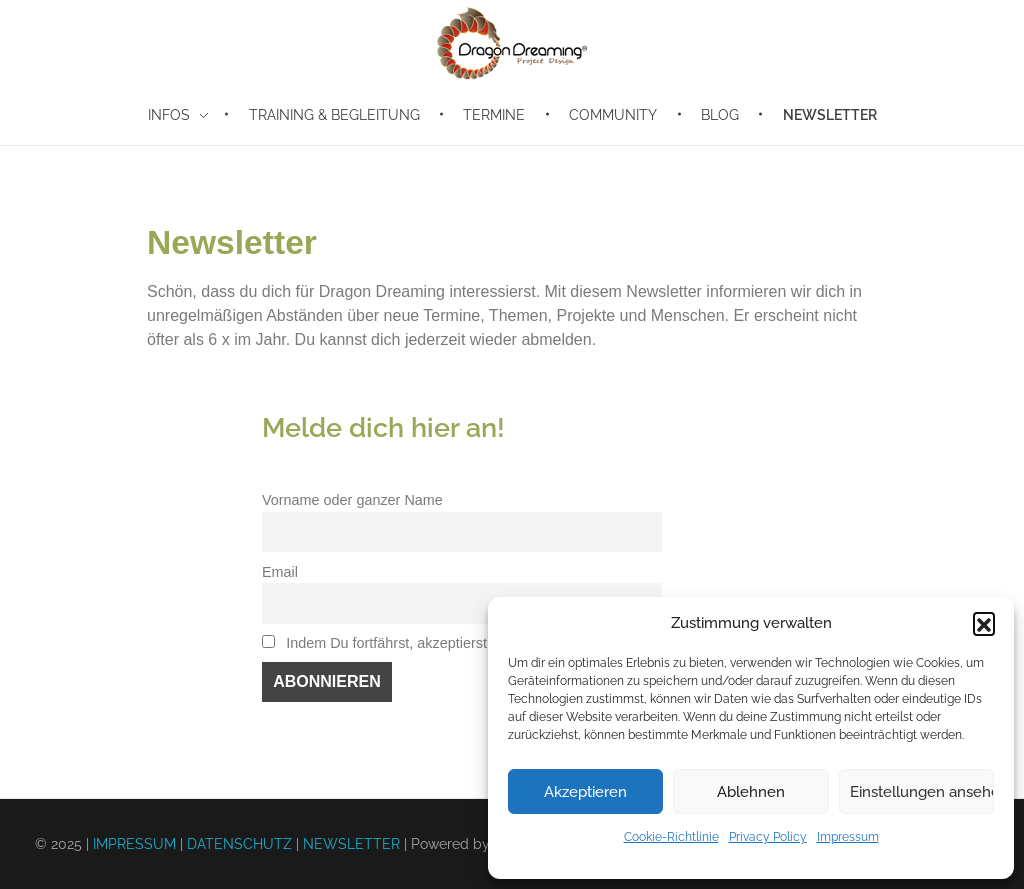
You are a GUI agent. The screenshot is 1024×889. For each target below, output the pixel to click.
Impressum (848, 837)
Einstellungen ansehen (922, 792)
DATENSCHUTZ (239, 844)
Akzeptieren (585, 792)
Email (280, 572)
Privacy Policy (768, 837)
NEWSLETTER (351, 844)
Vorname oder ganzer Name (352, 500)
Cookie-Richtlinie (671, 837)
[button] (984, 623)
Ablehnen (751, 792)
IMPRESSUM (134, 844)
